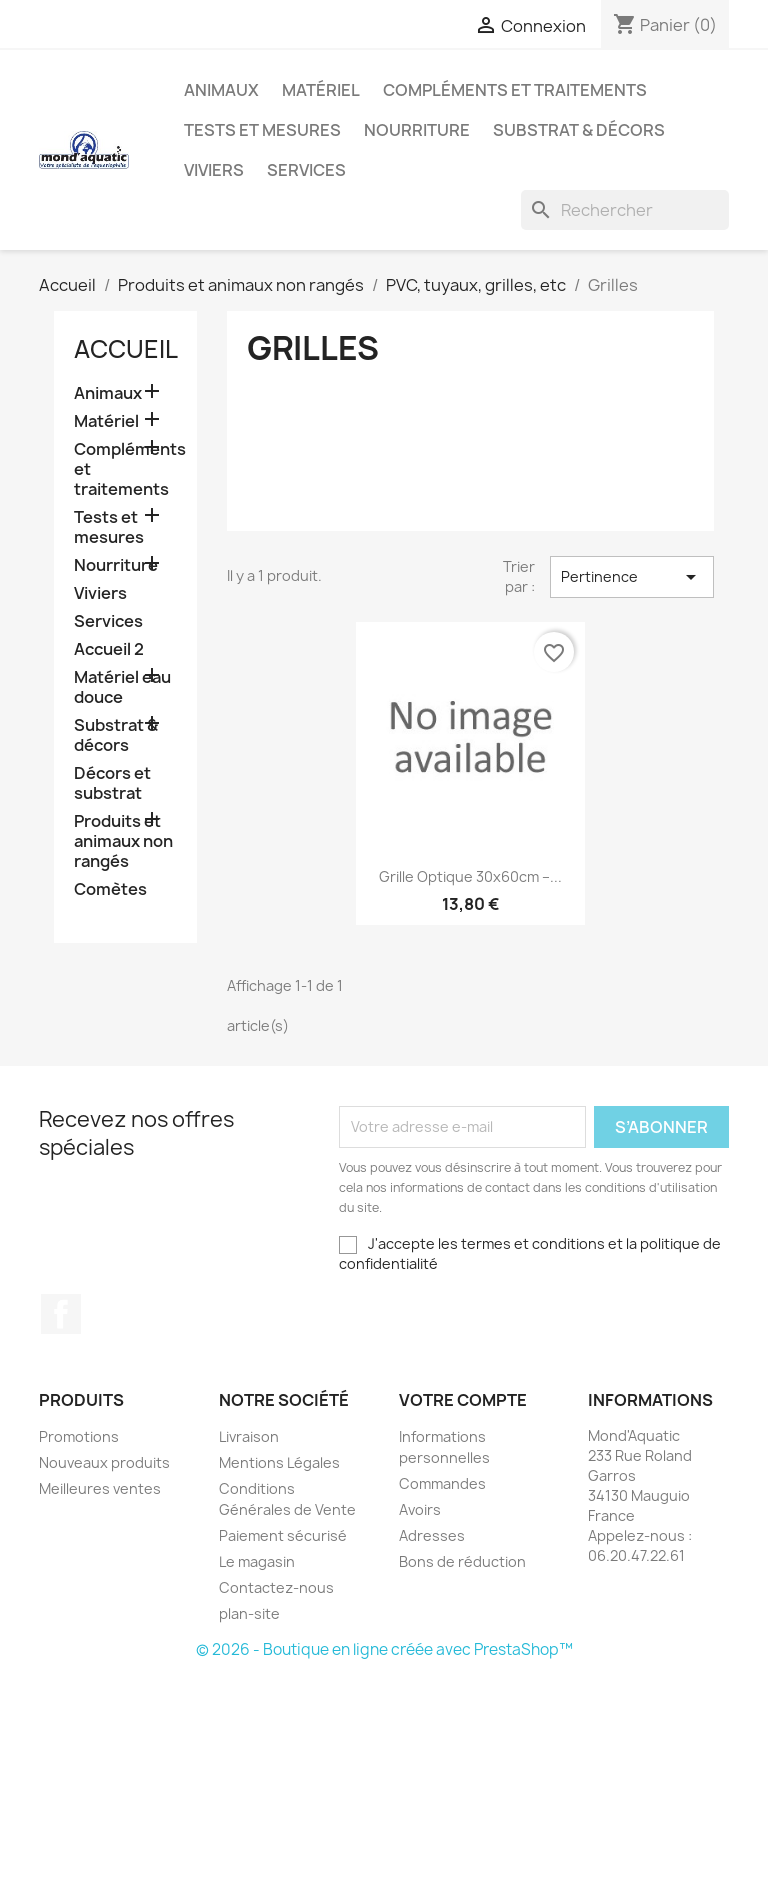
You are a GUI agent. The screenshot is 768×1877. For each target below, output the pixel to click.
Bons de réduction (462, 1561)
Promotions (79, 1436)
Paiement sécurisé (283, 1535)
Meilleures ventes (100, 1488)
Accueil (126, 349)
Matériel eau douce (122, 687)
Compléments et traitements (515, 90)
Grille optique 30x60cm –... (470, 876)
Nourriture (417, 130)
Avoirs (420, 1509)
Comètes (110, 889)
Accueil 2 (109, 649)
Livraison (249, 1436)
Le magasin (257, 1561)
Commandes (442, 1483)
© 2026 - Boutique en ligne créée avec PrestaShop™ (384, 1649)
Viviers (214, 170)
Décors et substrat (112, 783)
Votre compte (463, 1400)
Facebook (61, 1314)
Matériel (321, 90)
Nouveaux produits (104, 1462)
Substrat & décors (579, 130)
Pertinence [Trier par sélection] (632, 577)
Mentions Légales (279, 1462)
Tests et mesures (262, 130)
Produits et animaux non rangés (123, 841)
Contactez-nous (276, 1587)
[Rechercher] (625, 210)
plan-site (249, 1613)
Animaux (221, 90)
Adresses (432, 1535)
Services (306, 170)
